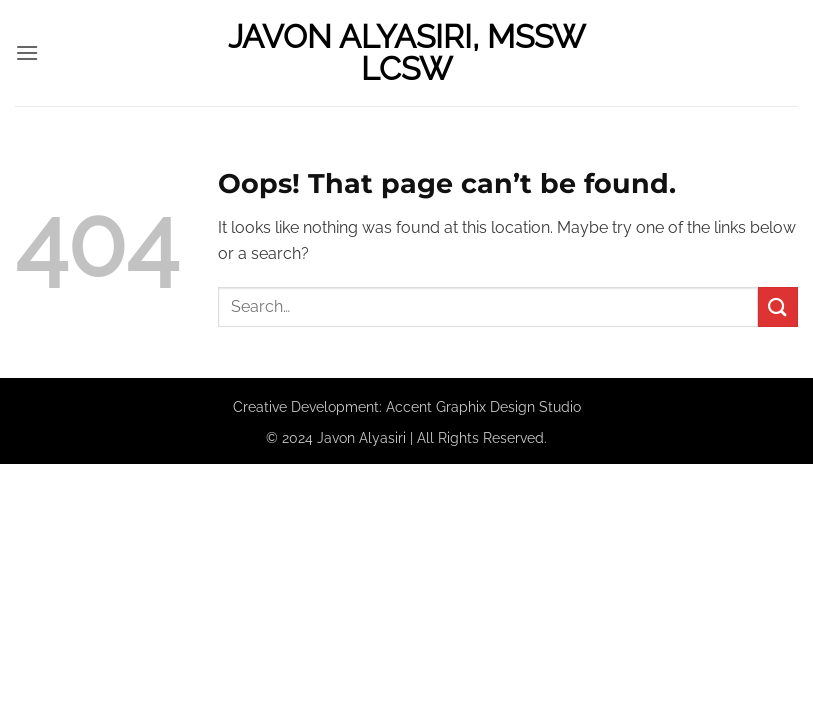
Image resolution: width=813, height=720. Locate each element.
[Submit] (778, 306)
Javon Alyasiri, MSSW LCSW (406, 53)
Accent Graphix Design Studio (483, 406)
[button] (27, 52)
